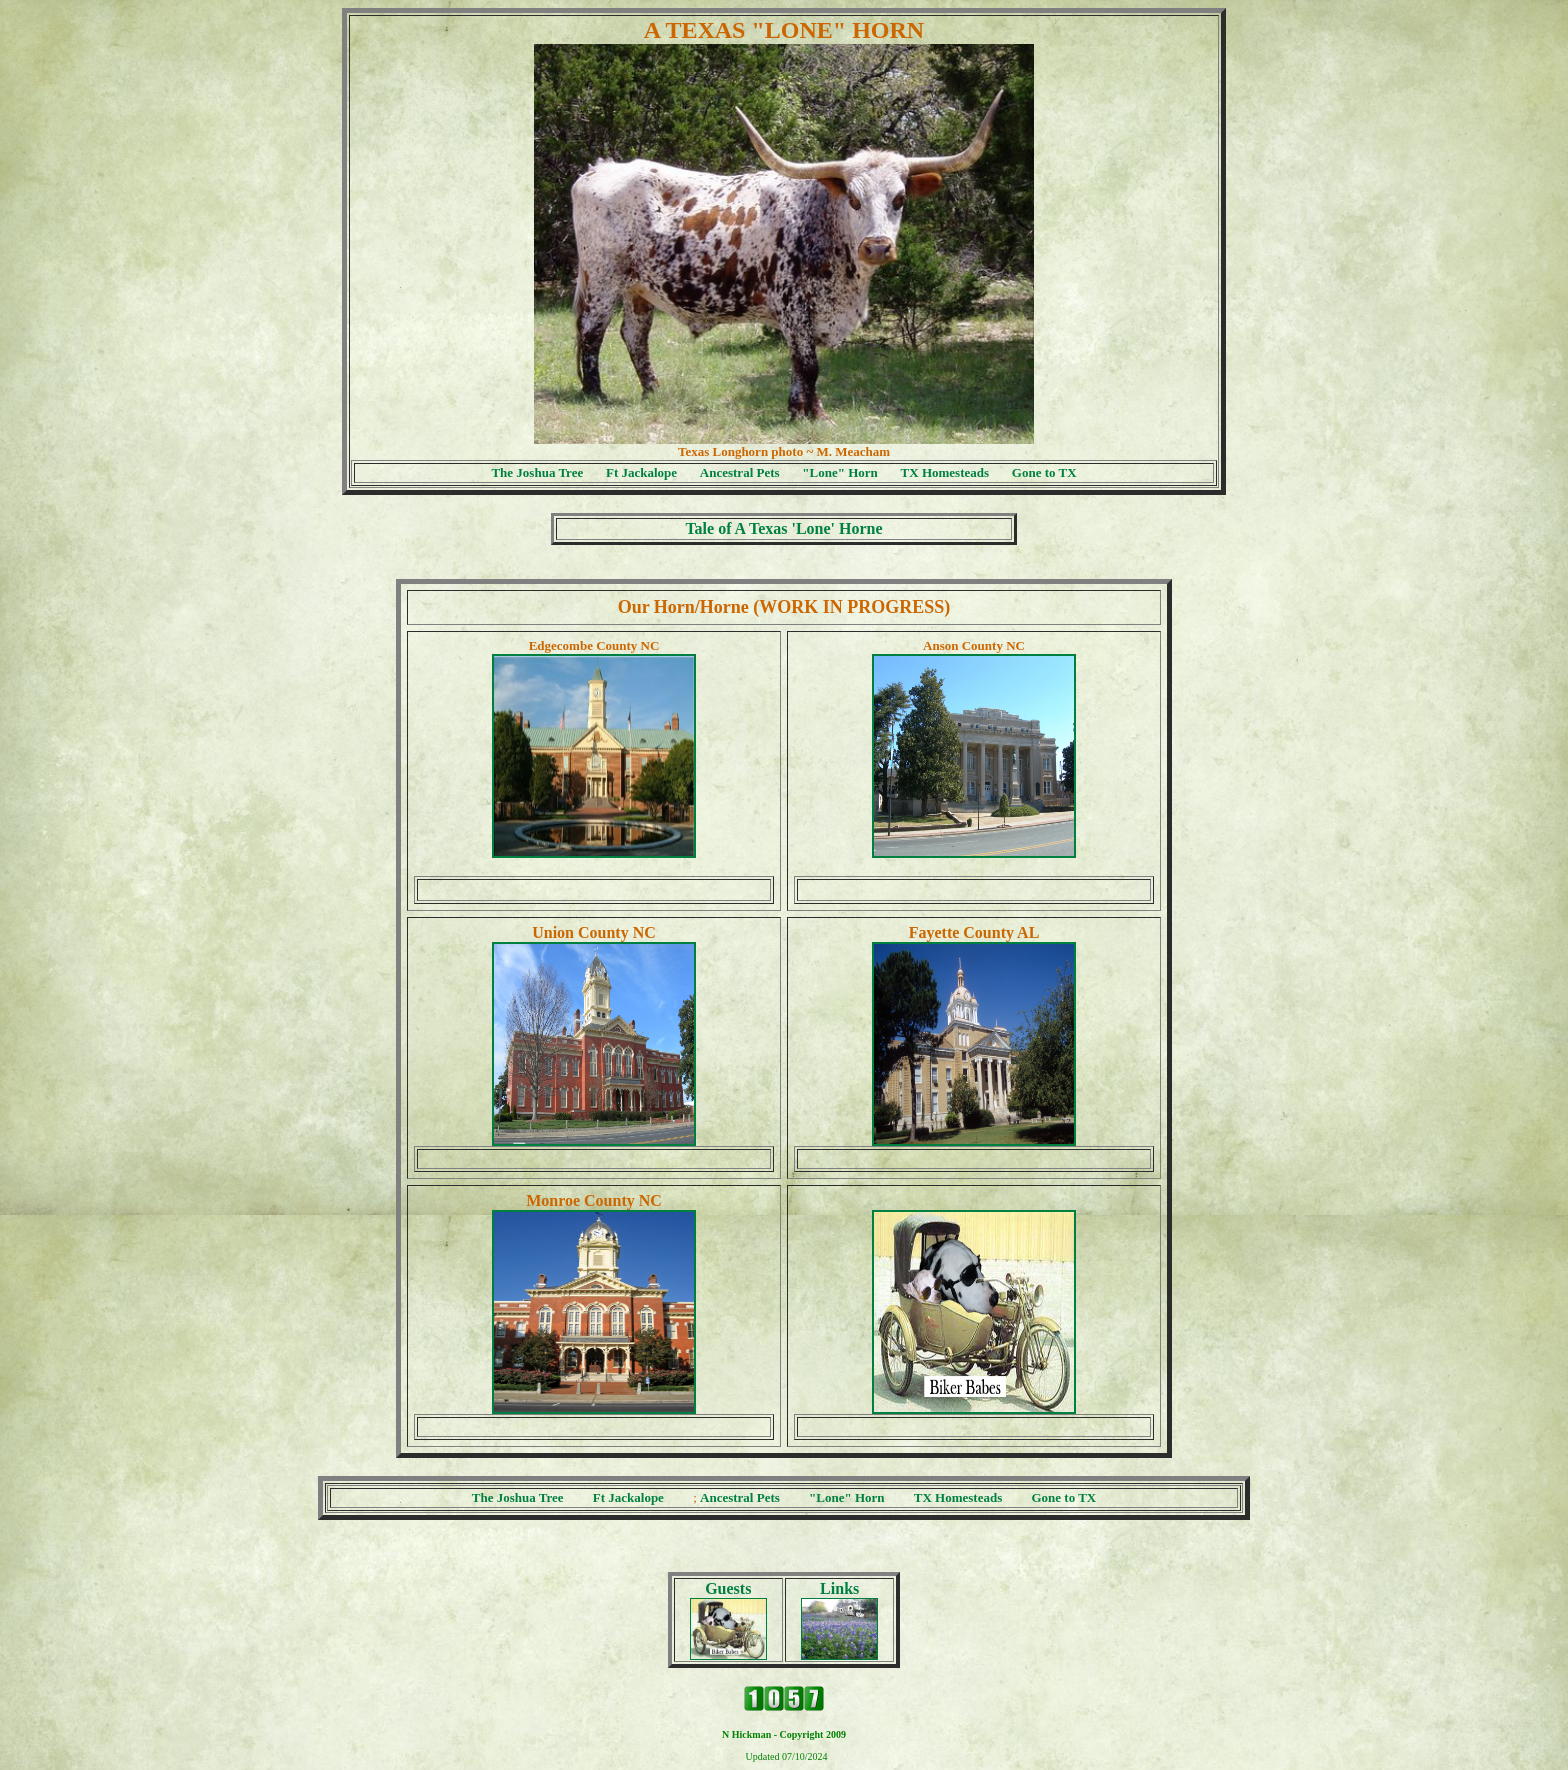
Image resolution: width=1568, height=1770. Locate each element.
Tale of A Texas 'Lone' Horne (783, 528)
